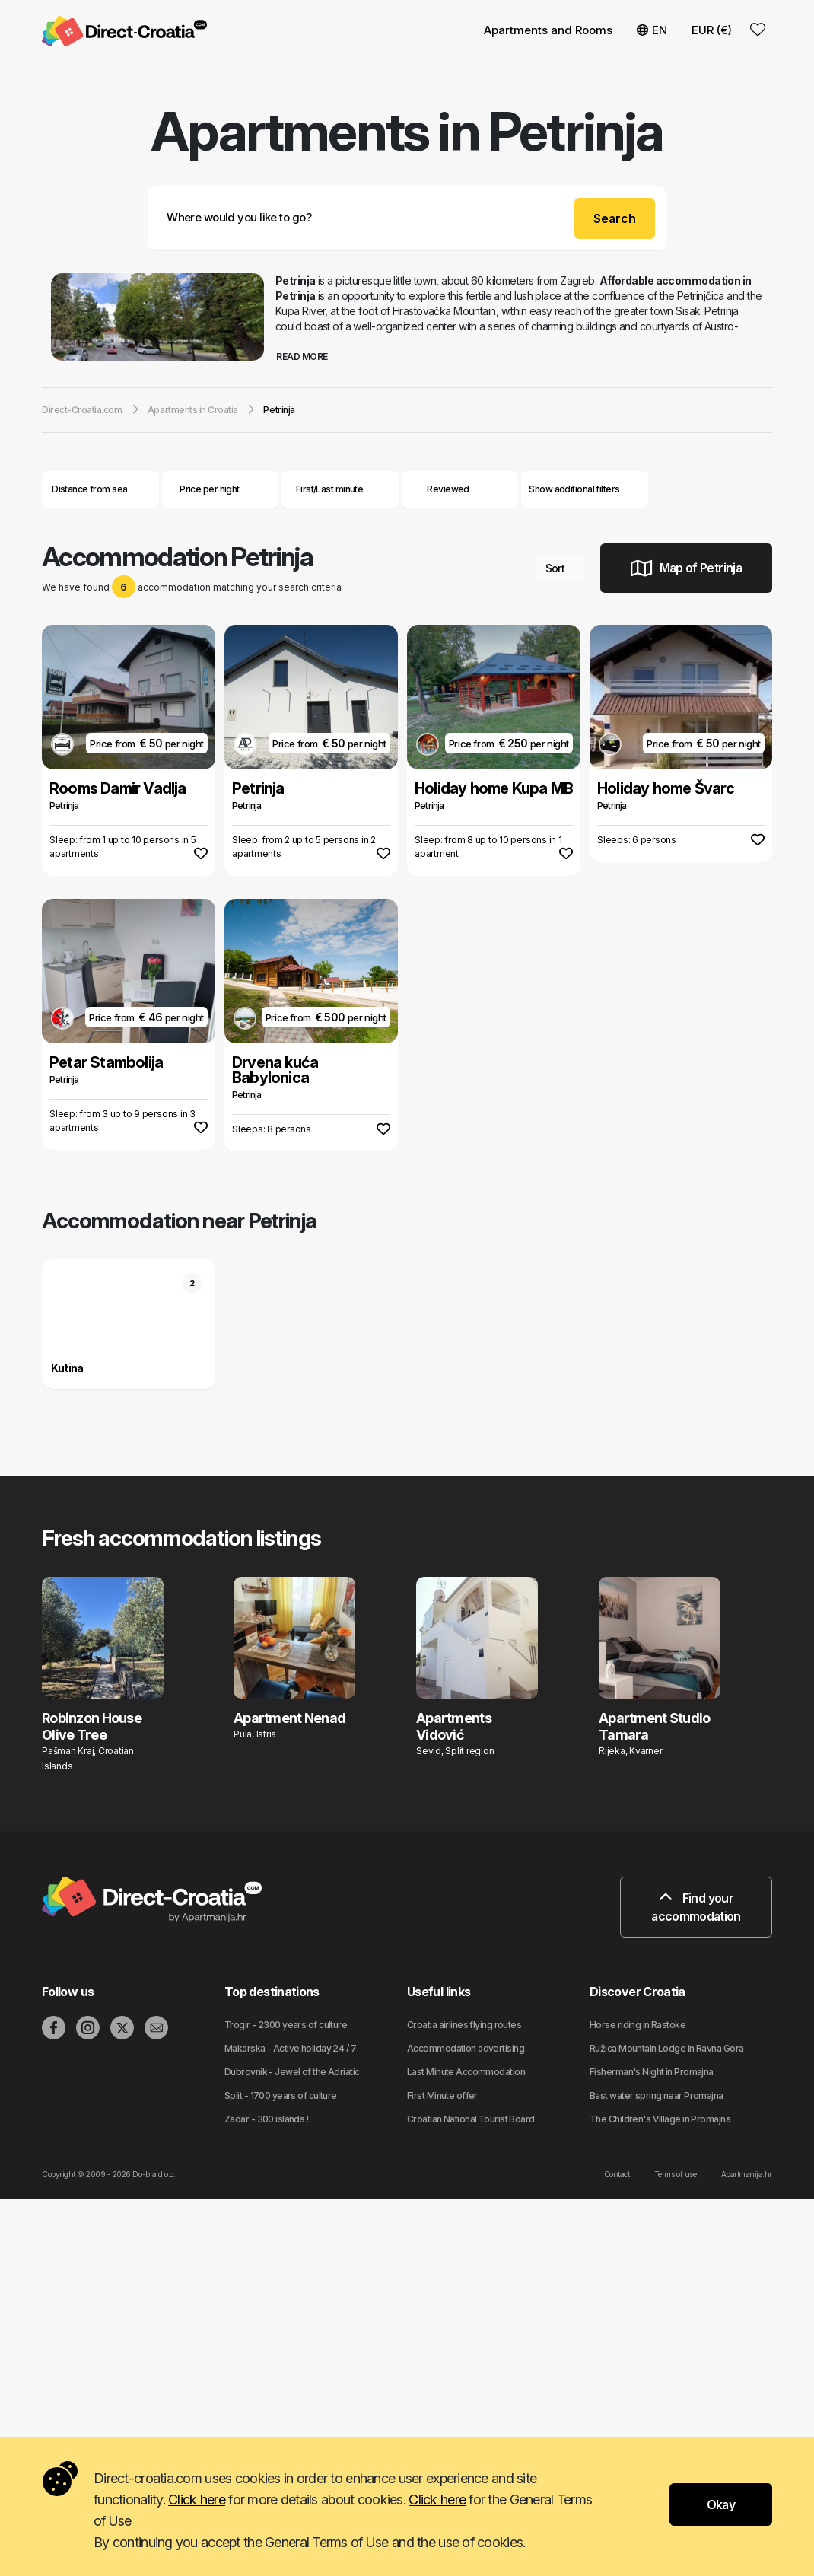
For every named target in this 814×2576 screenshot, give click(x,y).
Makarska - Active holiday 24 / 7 (290, 2048)
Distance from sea (100, 489)
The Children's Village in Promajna (660, 2119)
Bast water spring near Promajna (656, 2095)
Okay (721, 2504)
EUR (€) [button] (712, 30)
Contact (617, 2174)
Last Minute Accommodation (466, 2072)
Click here (196, 2500)
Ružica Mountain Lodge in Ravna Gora (666, 2048)
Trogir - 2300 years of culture (285, 2024)
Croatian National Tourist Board (471, 2119)
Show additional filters (585, 489)
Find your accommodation (696, 1907)
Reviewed (448, 489)
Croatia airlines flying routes (464, 2024)
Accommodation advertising (465, 2048)
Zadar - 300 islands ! (266, 2119)
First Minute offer (442, 2095)
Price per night (220, 489)
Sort (561, 568)
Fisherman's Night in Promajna (652, 2072)
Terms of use (675, 2174)
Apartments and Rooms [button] (548, 30)
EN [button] (652, 30)
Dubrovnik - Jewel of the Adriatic (292, 2072)
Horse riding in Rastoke (637, 2024)
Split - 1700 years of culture (280, 2095)
